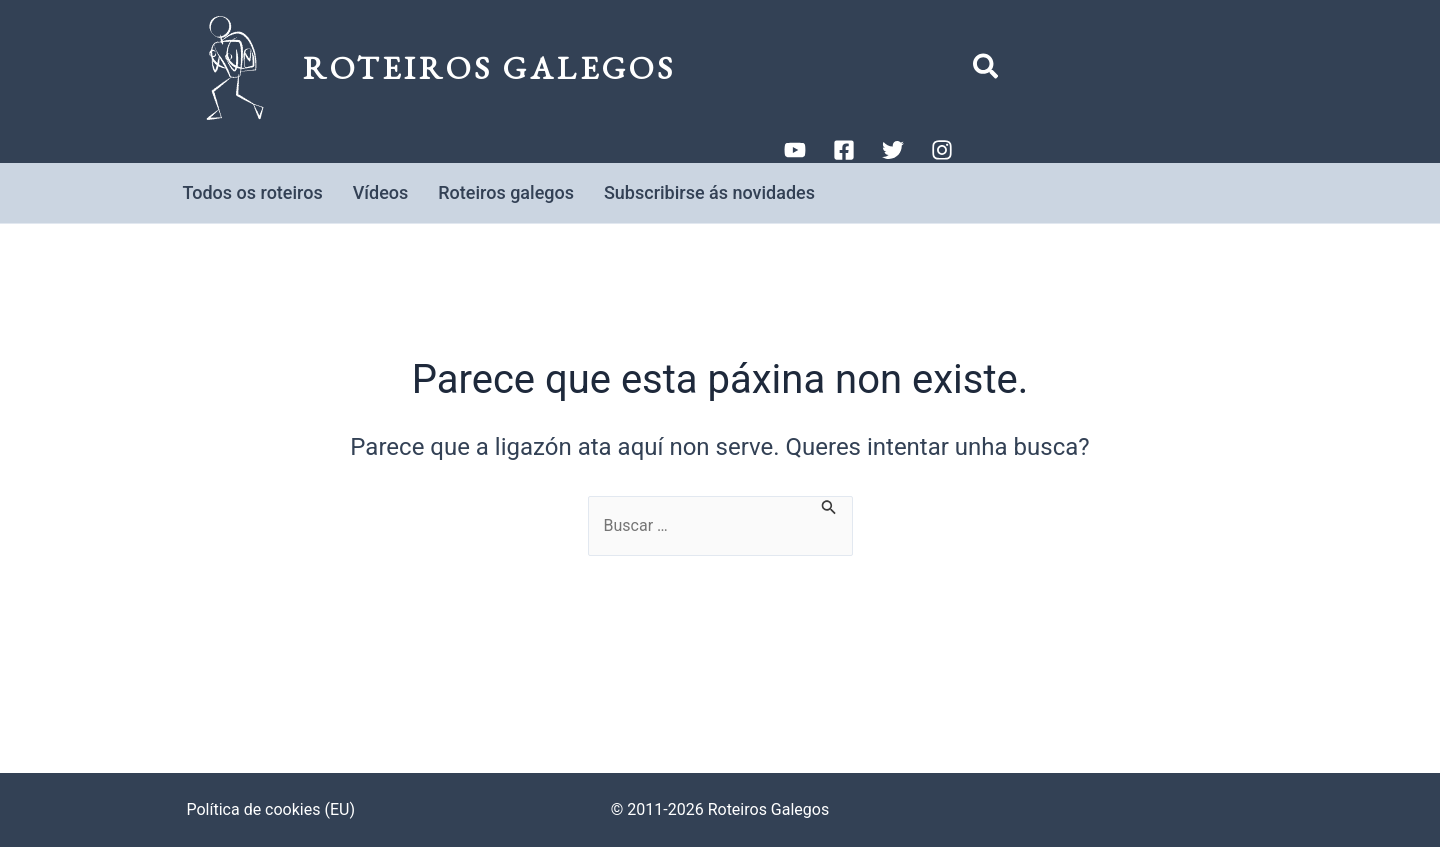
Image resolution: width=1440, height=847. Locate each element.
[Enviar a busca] (829, 505)
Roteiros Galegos (489, 68)
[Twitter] (893, 150)
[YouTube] (795, 150)
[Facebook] (844, 150)
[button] (986, 70)
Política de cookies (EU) (271, 809)
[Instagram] (942, 150)
